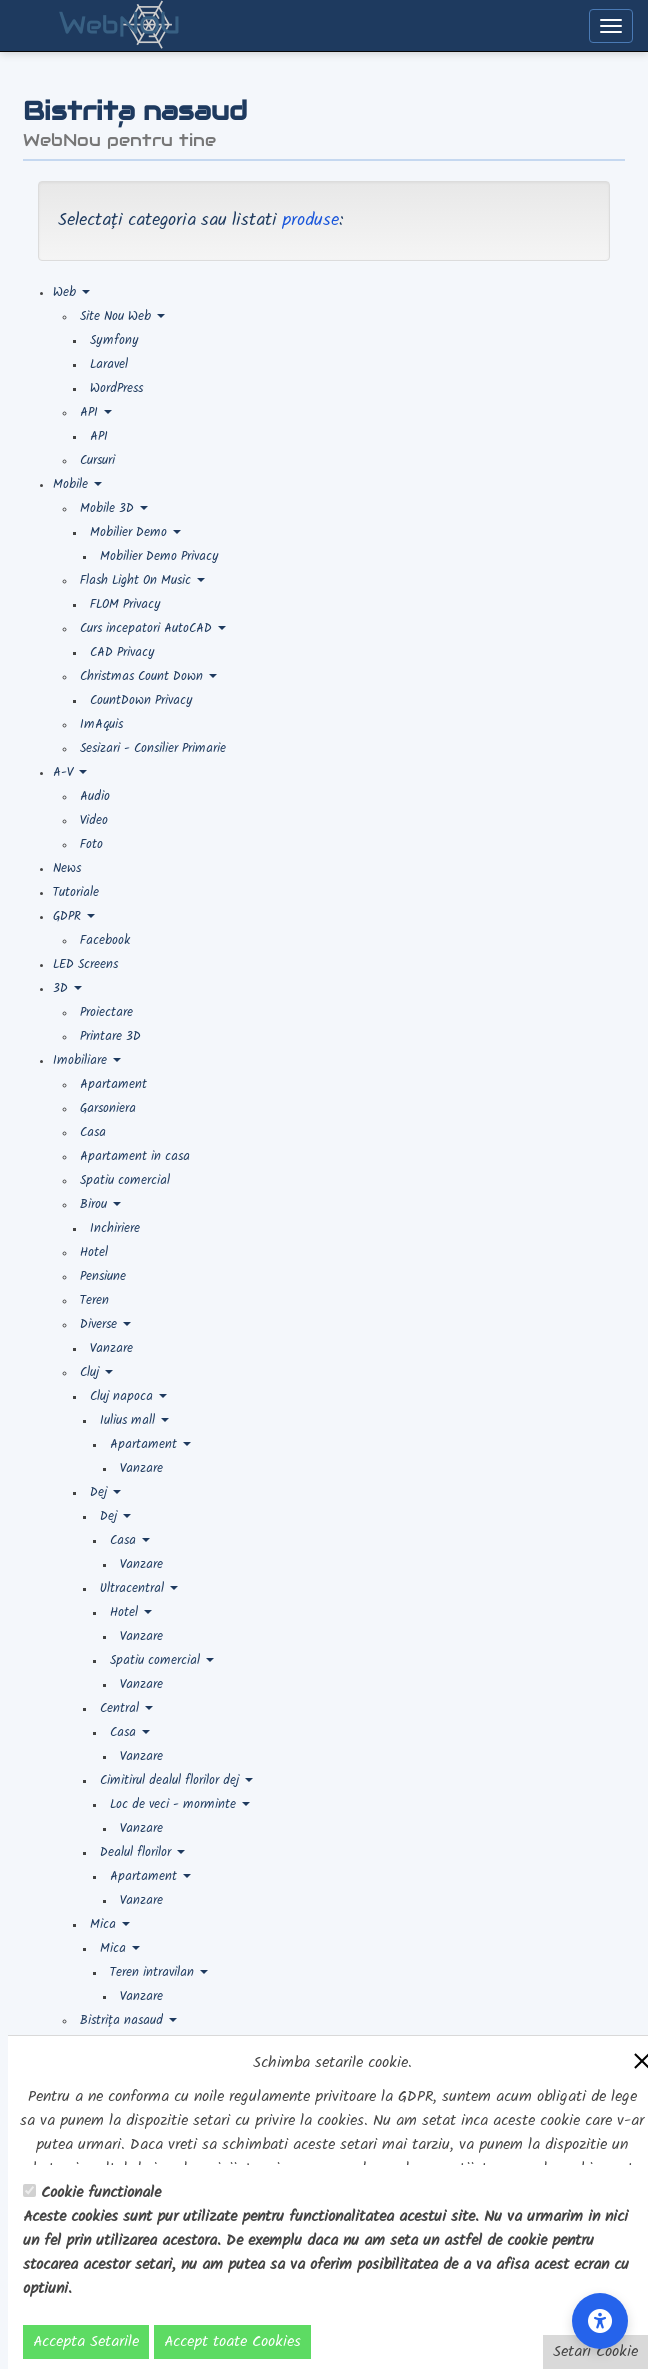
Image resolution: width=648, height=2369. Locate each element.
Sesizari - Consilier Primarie (153, 748)
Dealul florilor (142, 1852)
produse (310, 220)
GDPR (74, 916)
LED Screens (85, 964)
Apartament (113, 1084)
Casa (93, 1132)
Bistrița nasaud (128, 2020)
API (96, 412)
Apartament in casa (135, 1156)
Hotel (94, 1252)
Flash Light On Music (142, 580)
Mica (110, 1924)
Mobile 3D (114, 508)
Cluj (96, 1372)
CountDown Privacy (141, 700)
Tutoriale (76, 892)
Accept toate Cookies (232, 2342)
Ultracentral (139, 1588)
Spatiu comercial (125, 1180)
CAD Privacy (122, 652)
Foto (91, 844)
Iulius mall (134, 1420)
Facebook (105, 940)
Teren (94, 1300)
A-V (70, 772)
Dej (105, 1492)
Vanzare (111, 1348)
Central (126, 1708)
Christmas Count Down (148, 676)
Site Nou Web (122, 316)
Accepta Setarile (86, 2342)
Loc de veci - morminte (180, 1804)
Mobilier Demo (135, 532)
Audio (95, 796)
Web (71, 292)
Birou (100, 1204)
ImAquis (101, 724)
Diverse (105, 1324)
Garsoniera (108, 1108)
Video (94, 820)
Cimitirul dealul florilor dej (176, 1780)
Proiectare (106, 1012)
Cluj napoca (128, 1396)
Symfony (114, 340)
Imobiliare (87, 1060)
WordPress (116, 388)
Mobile (77, 484)
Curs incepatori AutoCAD (153, 628)
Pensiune (103, 1276)
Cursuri (97, 460)
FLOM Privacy (125, 604)
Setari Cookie (595, 2352)
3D (67, 988)
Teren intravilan (159, 1972)
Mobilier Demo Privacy (159, 556)
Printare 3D (110, 1036)
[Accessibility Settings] (600, 2321)
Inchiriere (115, 1228)
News (67, 868)
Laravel (109, 364)
